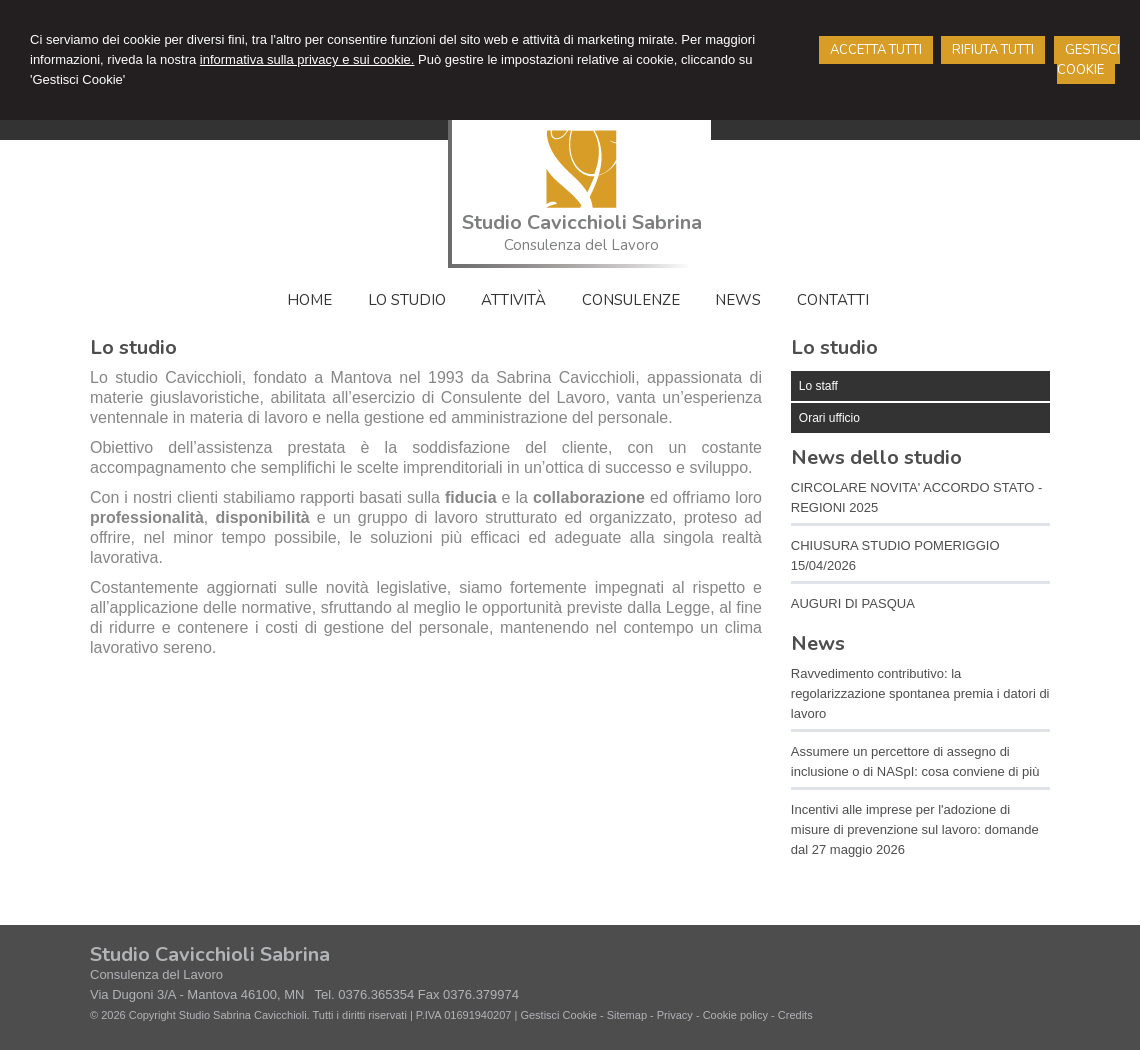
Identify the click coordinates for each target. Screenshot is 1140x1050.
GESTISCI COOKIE (1088, 60)
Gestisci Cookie (558, 1015)
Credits (795, 1015)
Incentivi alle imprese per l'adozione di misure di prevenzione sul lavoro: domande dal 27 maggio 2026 (915, 829)
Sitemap (627, 1015)
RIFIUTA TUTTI (993, 50)
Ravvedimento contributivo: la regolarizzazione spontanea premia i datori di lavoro (920, 693)
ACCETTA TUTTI (876, 50)
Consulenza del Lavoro (581, 245)
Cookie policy (735, 1015)
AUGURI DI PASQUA (853, 603)
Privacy (675, 1015)
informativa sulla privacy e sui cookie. (307, 59)
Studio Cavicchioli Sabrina (582, 222)
